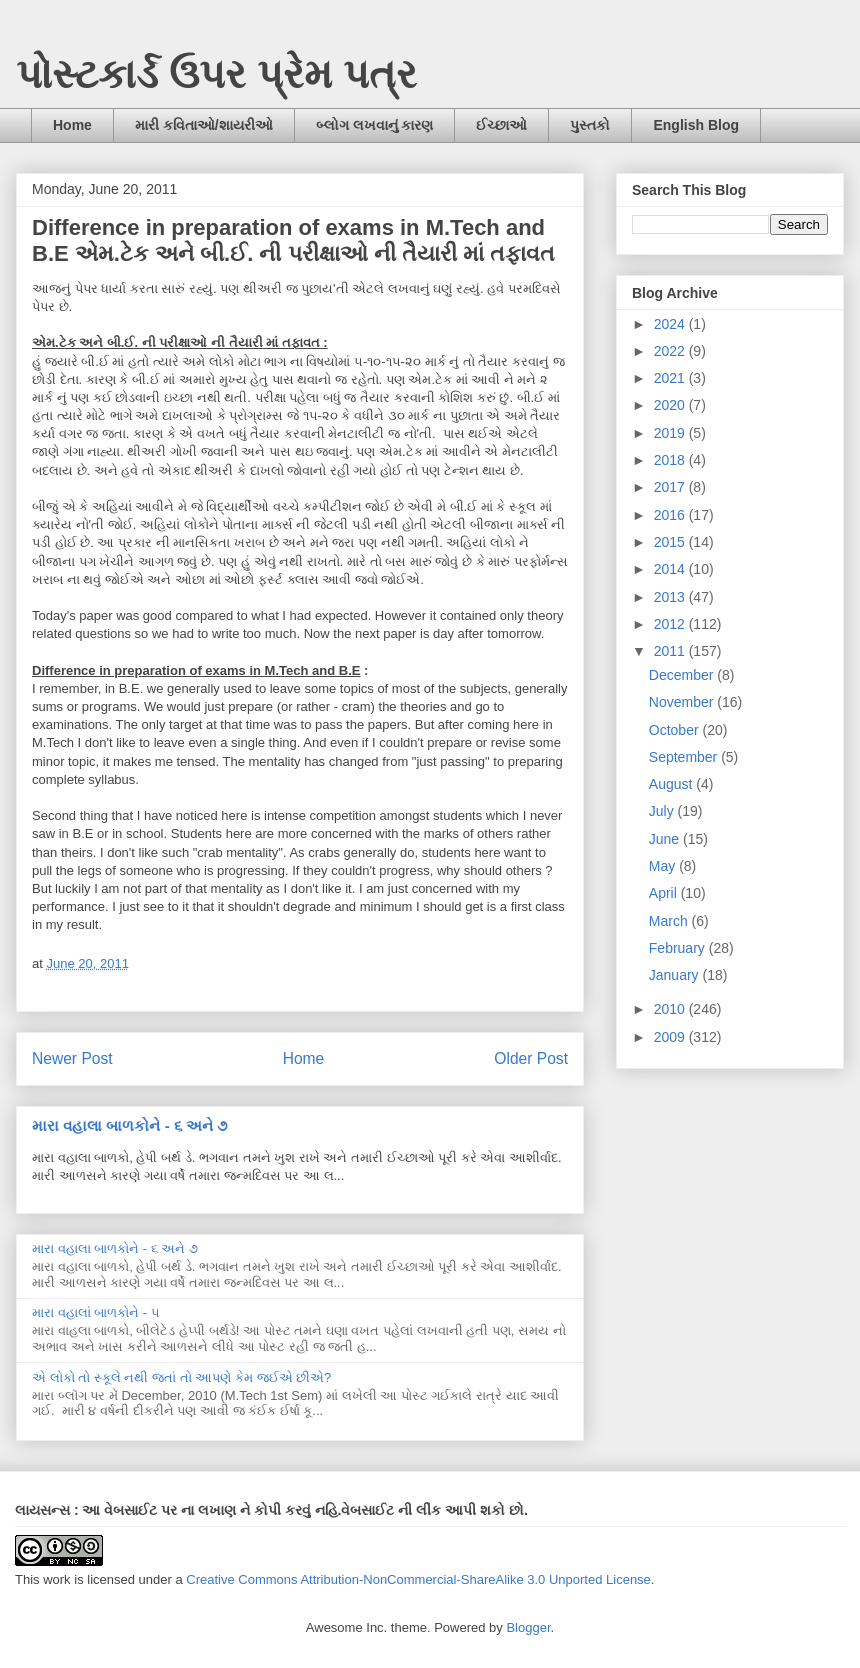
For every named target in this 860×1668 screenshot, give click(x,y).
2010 (671, 1009)
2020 (671, 405)
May (664, 866)
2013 (671, 597)
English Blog (696, 125)
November (683, 702)
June (666, 839)
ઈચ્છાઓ (501, 125)
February (679, 948)
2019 (671, 433)
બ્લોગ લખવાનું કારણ (375, 125)
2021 (671, 378)
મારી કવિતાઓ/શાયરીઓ (204, 125)
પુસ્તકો (590, 125)
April (665, 893)
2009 (671, 1037)
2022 (671, 351)
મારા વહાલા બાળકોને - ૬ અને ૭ (129, 1125)
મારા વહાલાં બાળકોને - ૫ (96, 1312)
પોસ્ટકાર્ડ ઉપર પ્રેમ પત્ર (216, 74)
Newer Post (72, 1058)
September (685, 757)
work (56, 1579)
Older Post (531, 1058)
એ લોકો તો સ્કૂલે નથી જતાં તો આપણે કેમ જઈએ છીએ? (181, 1377)
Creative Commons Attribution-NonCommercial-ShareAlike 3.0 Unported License (418, 1579)
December (683, 675)
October (676, 730)
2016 (671, 515)
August (672, 784)
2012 (671, 624)
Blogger (528, 1627)
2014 (671, 569)
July (663, 811)
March (670, 921)
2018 (671, 460)
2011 (671, 651)
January (676, 975)
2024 (671, 324)
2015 (671, 542)
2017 (671, 487)
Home (72, 125)
